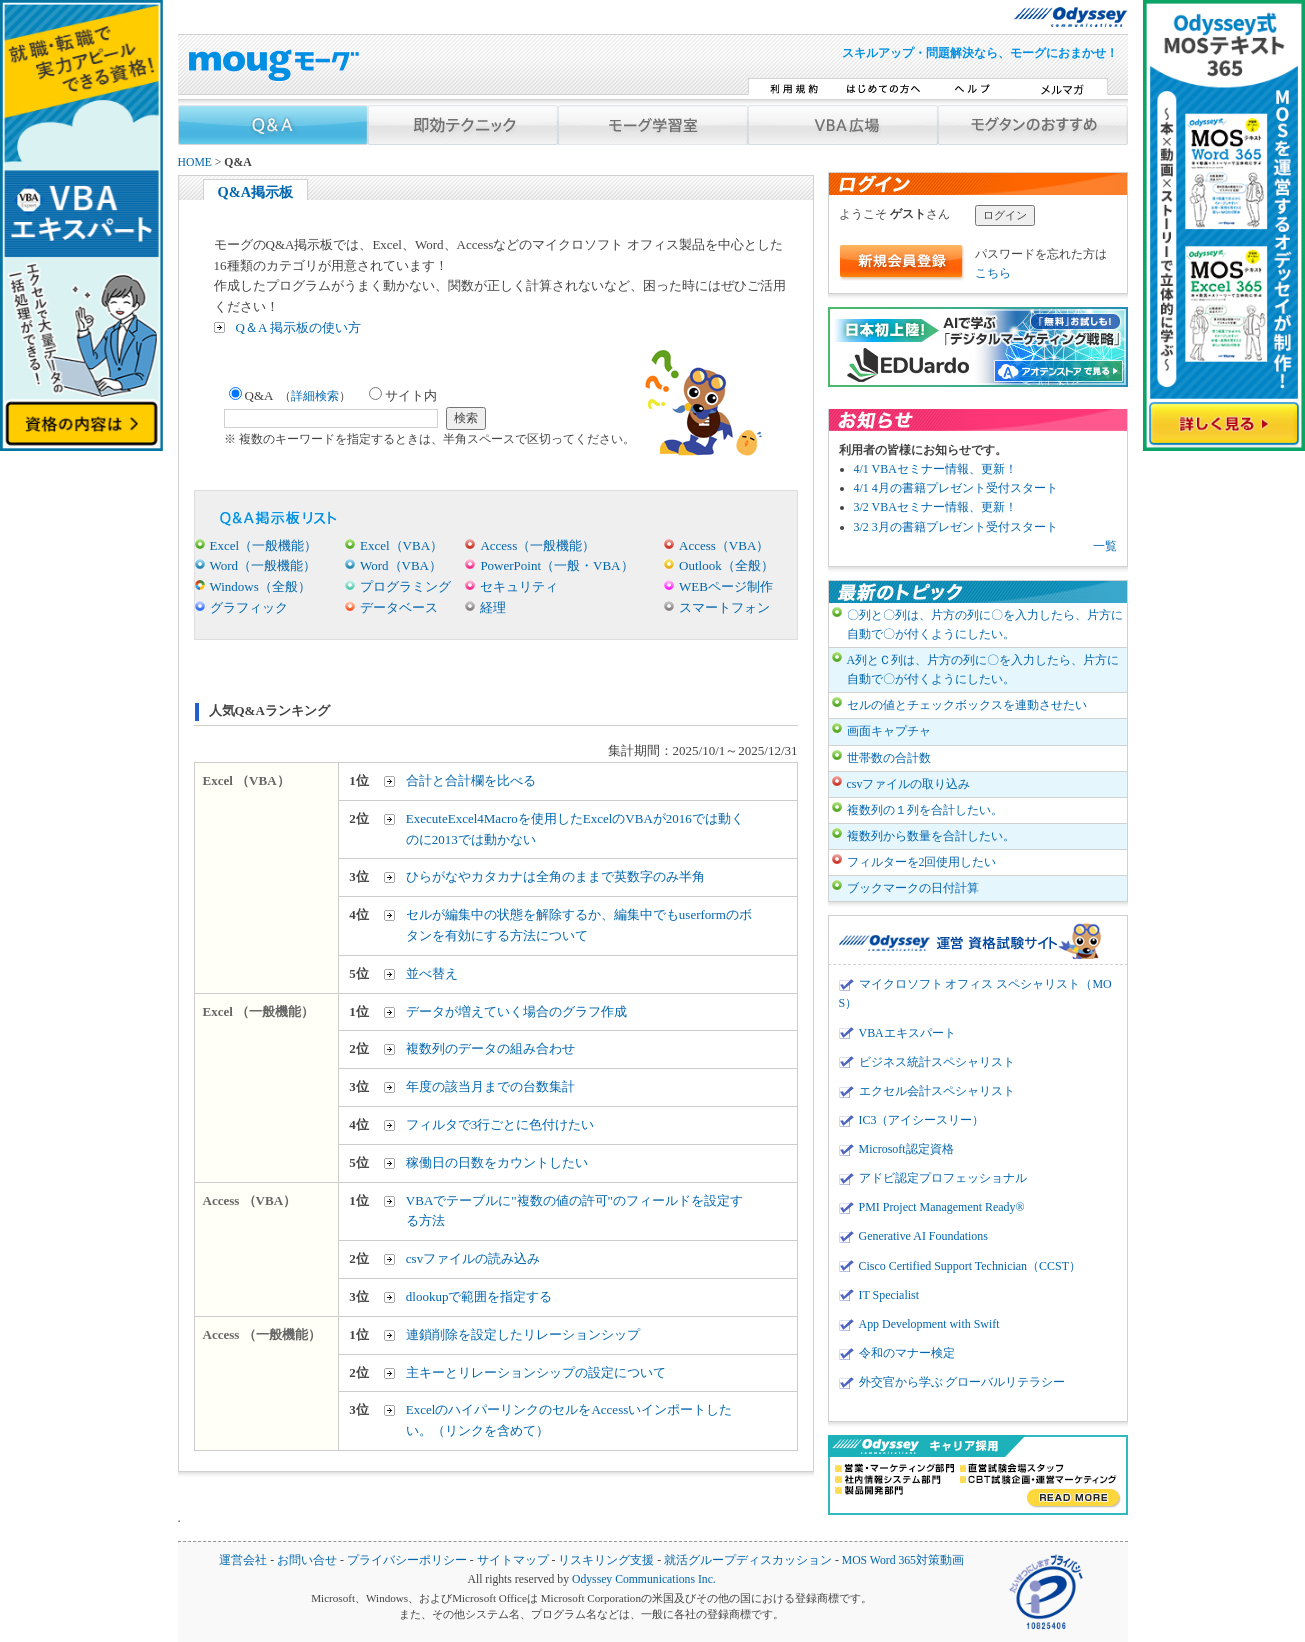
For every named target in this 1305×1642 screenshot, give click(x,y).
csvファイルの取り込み (909, 784)
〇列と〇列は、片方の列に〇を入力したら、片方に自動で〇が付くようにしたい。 (985, 624)
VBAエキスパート (907, 1033)
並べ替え (432, 973)
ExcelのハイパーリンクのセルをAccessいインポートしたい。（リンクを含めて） (569, 1420)
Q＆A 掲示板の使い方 (298, 327)
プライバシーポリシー (407, 1560)
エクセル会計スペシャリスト (937, 1091)
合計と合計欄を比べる (471, 780)
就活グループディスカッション (748, 1560)
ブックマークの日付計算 (913, 888)
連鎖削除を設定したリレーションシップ (523, 1334)
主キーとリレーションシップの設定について (536, 1372)
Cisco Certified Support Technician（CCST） (970, 1266)
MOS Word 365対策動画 (903, 1560)
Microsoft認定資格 (906, 1149)
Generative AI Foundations (923, 1236)
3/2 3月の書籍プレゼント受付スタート (956, 527)
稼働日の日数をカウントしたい (497, 1162)
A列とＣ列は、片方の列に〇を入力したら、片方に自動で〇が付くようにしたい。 (983, 669)
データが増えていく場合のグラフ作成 (516, 1011)
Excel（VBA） (401, 545)
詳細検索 (315, 396)
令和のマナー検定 (907, 1353)
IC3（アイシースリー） (922, 1120)
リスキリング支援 (606, 1560)
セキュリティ (519, 586)
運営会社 (243, 1560)
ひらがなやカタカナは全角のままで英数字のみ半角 (555, 876)
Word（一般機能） (263, 565)
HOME (195, 162)
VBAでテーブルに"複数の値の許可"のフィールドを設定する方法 (574, 1211)
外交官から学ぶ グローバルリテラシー (962, 1382)
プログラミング (405, 586)
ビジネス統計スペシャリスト (937, 1062)
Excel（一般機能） (264, 545)
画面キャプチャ (889, 731)
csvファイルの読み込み (473, 1258)
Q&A (290, 395)
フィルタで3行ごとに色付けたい (500, 1124)
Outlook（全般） (726, 565)
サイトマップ (513, 1560)
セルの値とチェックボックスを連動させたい (967, 705)
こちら (993, 273)
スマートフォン (724, 607)
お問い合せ (307, 1560)
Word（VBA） (401, 565)
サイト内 (403, 395)
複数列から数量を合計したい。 (931, 836)
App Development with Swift (929, 1324)
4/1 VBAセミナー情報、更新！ (935, 469)
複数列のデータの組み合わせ (490, 1048)
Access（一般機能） (537, 545)
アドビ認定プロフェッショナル (943, 1178)
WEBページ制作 (726, 586)
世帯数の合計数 (889, 758)
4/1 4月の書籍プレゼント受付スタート (956, 488)
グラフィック (249, 607)
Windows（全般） (260, 586)
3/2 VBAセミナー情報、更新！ (935, 507)
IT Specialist (889, 1295)
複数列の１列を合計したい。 (925, 810)
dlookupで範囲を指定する (479, 1296)
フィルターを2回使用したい (922, 862)
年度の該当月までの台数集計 (490, 1086)
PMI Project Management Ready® (942, 1207)
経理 (493, 607)
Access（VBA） (724, 545)
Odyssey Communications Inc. (644, 1579)
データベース (399, 607)
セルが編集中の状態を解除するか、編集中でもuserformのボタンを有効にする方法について (579, 925)
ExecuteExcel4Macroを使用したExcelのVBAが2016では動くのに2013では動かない (575, 829)
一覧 (1105, 546)
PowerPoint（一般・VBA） (556, 565)
